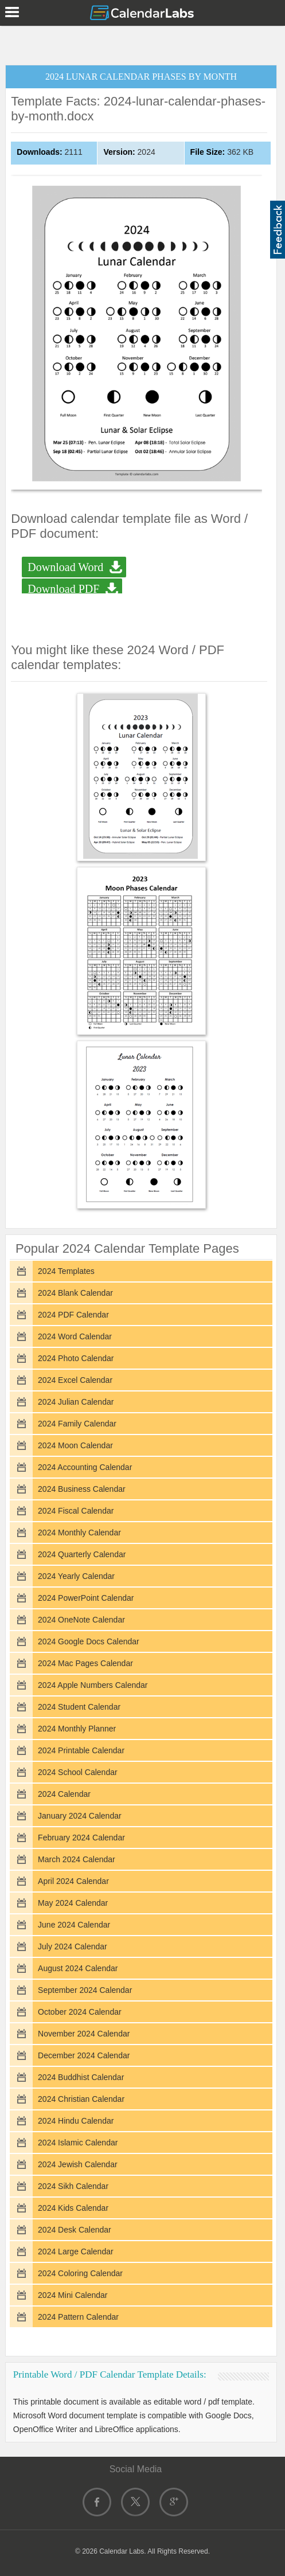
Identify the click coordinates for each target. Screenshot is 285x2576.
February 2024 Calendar (81, 1837)
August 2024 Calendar (78, 1968)
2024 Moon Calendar (75, 1445)
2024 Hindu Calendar (76, 2120)
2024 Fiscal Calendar (76, 1510)
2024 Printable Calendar (81, 1750)
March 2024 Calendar (76, 1859)
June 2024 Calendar (74, 1924)
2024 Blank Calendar (75, 1292)
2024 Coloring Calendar (80, 2273)
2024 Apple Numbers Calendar (92, 1685)
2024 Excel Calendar (75, 1380)
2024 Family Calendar (77, 1423)
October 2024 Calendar (80, 2011)
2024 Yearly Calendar (76, 1576)
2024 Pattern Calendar (78, 2316)
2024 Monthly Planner (77, 1728)
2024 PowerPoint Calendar (86, 1597)
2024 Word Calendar (75, 1336)
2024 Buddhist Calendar (81, 2077)
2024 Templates (66, 1271)
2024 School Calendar (78, 1772)
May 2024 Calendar (73, 1902)
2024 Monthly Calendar (79, 1532)
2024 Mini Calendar (72, 2295)
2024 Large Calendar (76, 2251)
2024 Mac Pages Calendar (85, 1663)
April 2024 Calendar (73, 1881)
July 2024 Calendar (72, 1946)
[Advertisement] (143, 43)
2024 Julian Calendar (76, 1401)
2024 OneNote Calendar (81, 1619)
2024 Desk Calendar (74, 2229)
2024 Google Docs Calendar (88, 1641)
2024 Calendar (64, 1794)
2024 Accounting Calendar (85, 1467)
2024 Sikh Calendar (73, 2186)
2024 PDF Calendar (73, 1314)
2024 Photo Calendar (76, 1358)
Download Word (65, 567)
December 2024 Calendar (84, 2055)
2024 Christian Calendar (81, 2099)
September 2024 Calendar (85, 1990)
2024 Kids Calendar (73, 2208)
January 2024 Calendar (80, 1815)
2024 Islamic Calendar (78, 2142)
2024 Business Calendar (82, 1489)
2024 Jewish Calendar (78, 2164)
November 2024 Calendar (84, 2033)
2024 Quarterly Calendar (82, 1554)
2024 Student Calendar (79, 1706)
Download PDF (63, 589)
